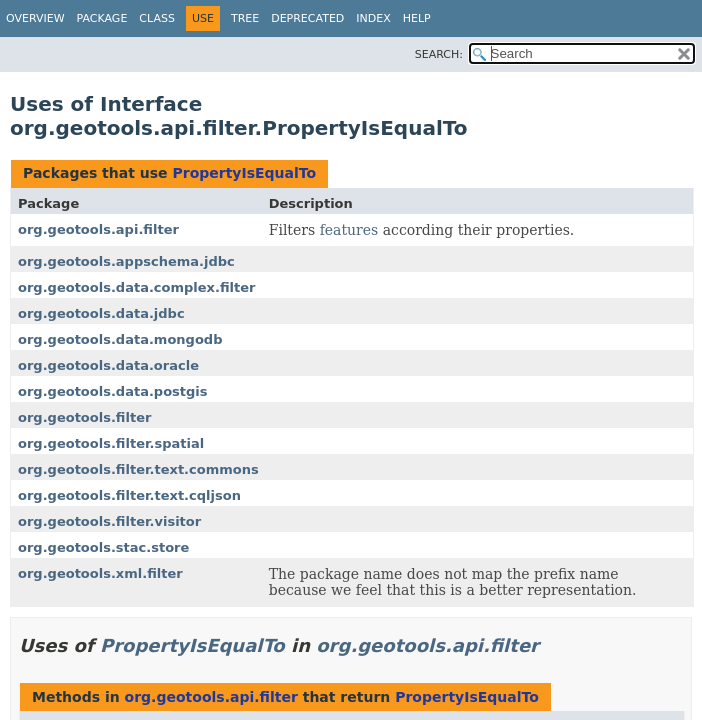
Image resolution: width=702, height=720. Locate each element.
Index (373, 18)
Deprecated (307, 18)
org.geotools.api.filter (98, 229)
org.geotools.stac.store (103, 547)
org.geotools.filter (84, 417)
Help (417, 18)
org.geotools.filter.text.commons (138, 469)
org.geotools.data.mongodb (120, 339)
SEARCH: (439, 54)
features (349, 230)
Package (102, 18)
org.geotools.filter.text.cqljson (129, 495)
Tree (245, 18)
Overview (35, 18)
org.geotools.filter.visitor (109, 521)
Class (157, 18)
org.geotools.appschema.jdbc (126, 261)
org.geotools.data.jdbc (101, 313)
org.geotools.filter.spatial (111, 443)
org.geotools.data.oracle (108, 365)
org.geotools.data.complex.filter (136, 287)
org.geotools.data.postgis (113, 391)
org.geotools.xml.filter (100, 573)
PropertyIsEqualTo (244, 173)
